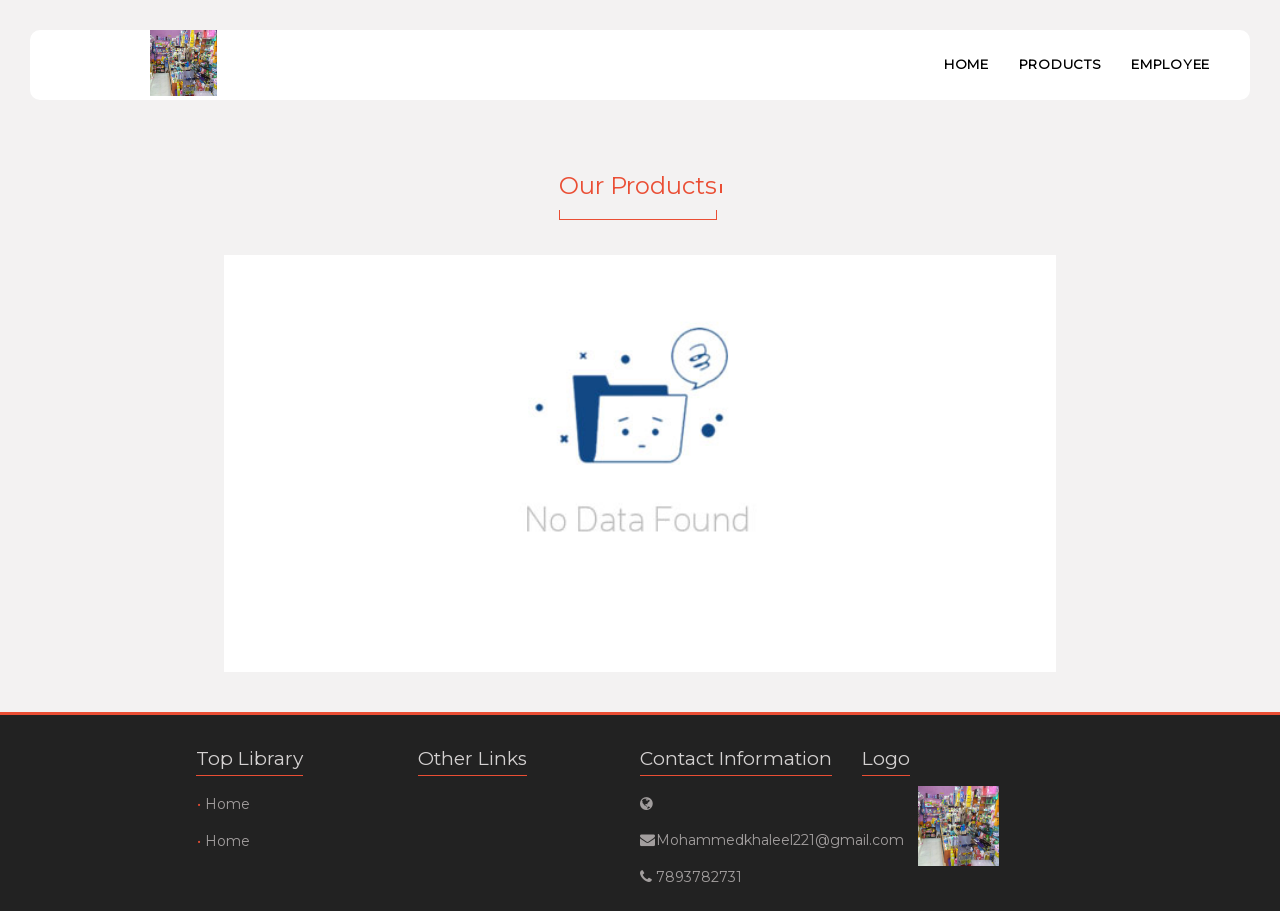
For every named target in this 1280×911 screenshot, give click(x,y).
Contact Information (736, 758)
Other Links (472, 758)
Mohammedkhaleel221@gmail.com (736, 840)
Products (1060, 64)
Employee (1170, 64)
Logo (886, 758)
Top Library (249, 758)
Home (966, 64)
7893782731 (699, 877)
